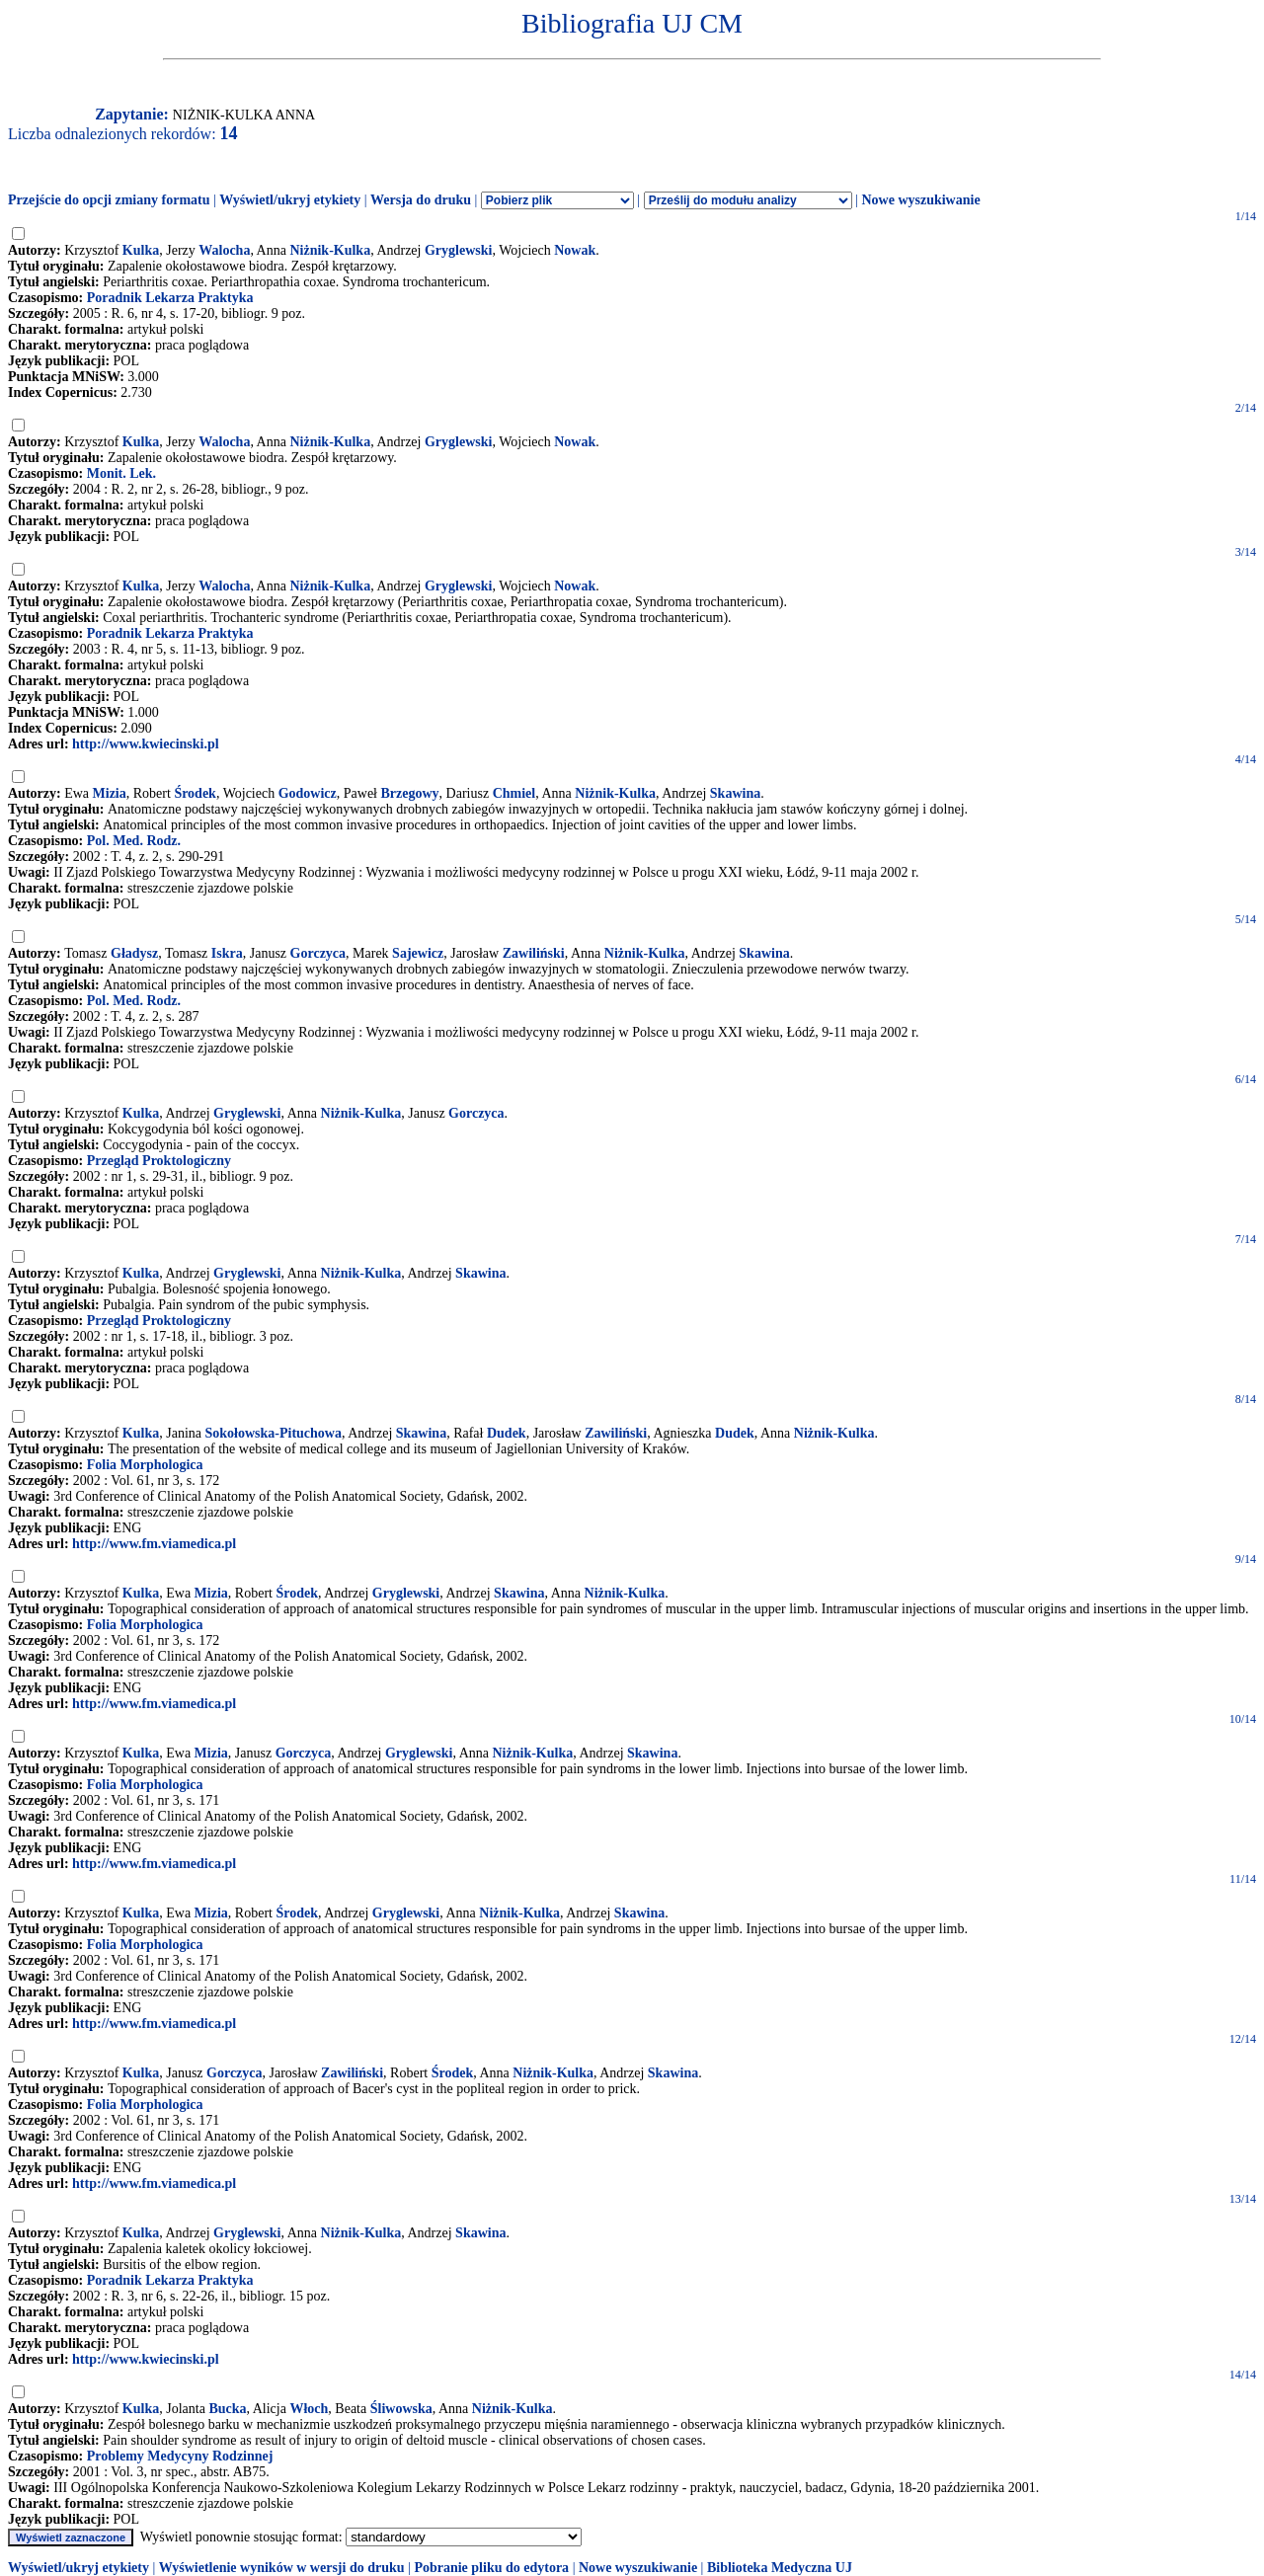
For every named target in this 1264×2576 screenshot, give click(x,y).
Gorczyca (318, 953)
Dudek (506, 1433)
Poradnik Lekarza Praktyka (170, 297)
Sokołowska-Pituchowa (272, 1433)
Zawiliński (534, 953)
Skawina (735, 793)
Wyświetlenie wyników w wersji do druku (282, 2567)
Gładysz (134, 953)
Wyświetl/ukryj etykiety (289, 200)
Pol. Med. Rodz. (134, 840)
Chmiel (514, 793)
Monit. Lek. (121, 473)
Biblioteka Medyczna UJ (779, 2567)
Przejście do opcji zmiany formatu (109, 200)
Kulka (140, 250)
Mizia (109, 793)
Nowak (574, 250)
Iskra (227, 953)
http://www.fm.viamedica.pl (154, 1543)
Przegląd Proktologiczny (159, 1160)
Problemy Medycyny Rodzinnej (180, 2456)
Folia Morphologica (145, 1464)
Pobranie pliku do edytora (491, 2567)
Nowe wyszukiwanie (920, 200)
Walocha (224, 250)
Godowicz (307, 793)
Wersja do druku (420, 200)
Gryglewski (458, 250)
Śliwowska (401, 2408)
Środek (195, 793)
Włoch (308, 2408)
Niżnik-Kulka (329, 250)
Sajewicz (417, 953)
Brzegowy (410, 793)
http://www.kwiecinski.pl (145, 744)
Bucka (227, 2408)
